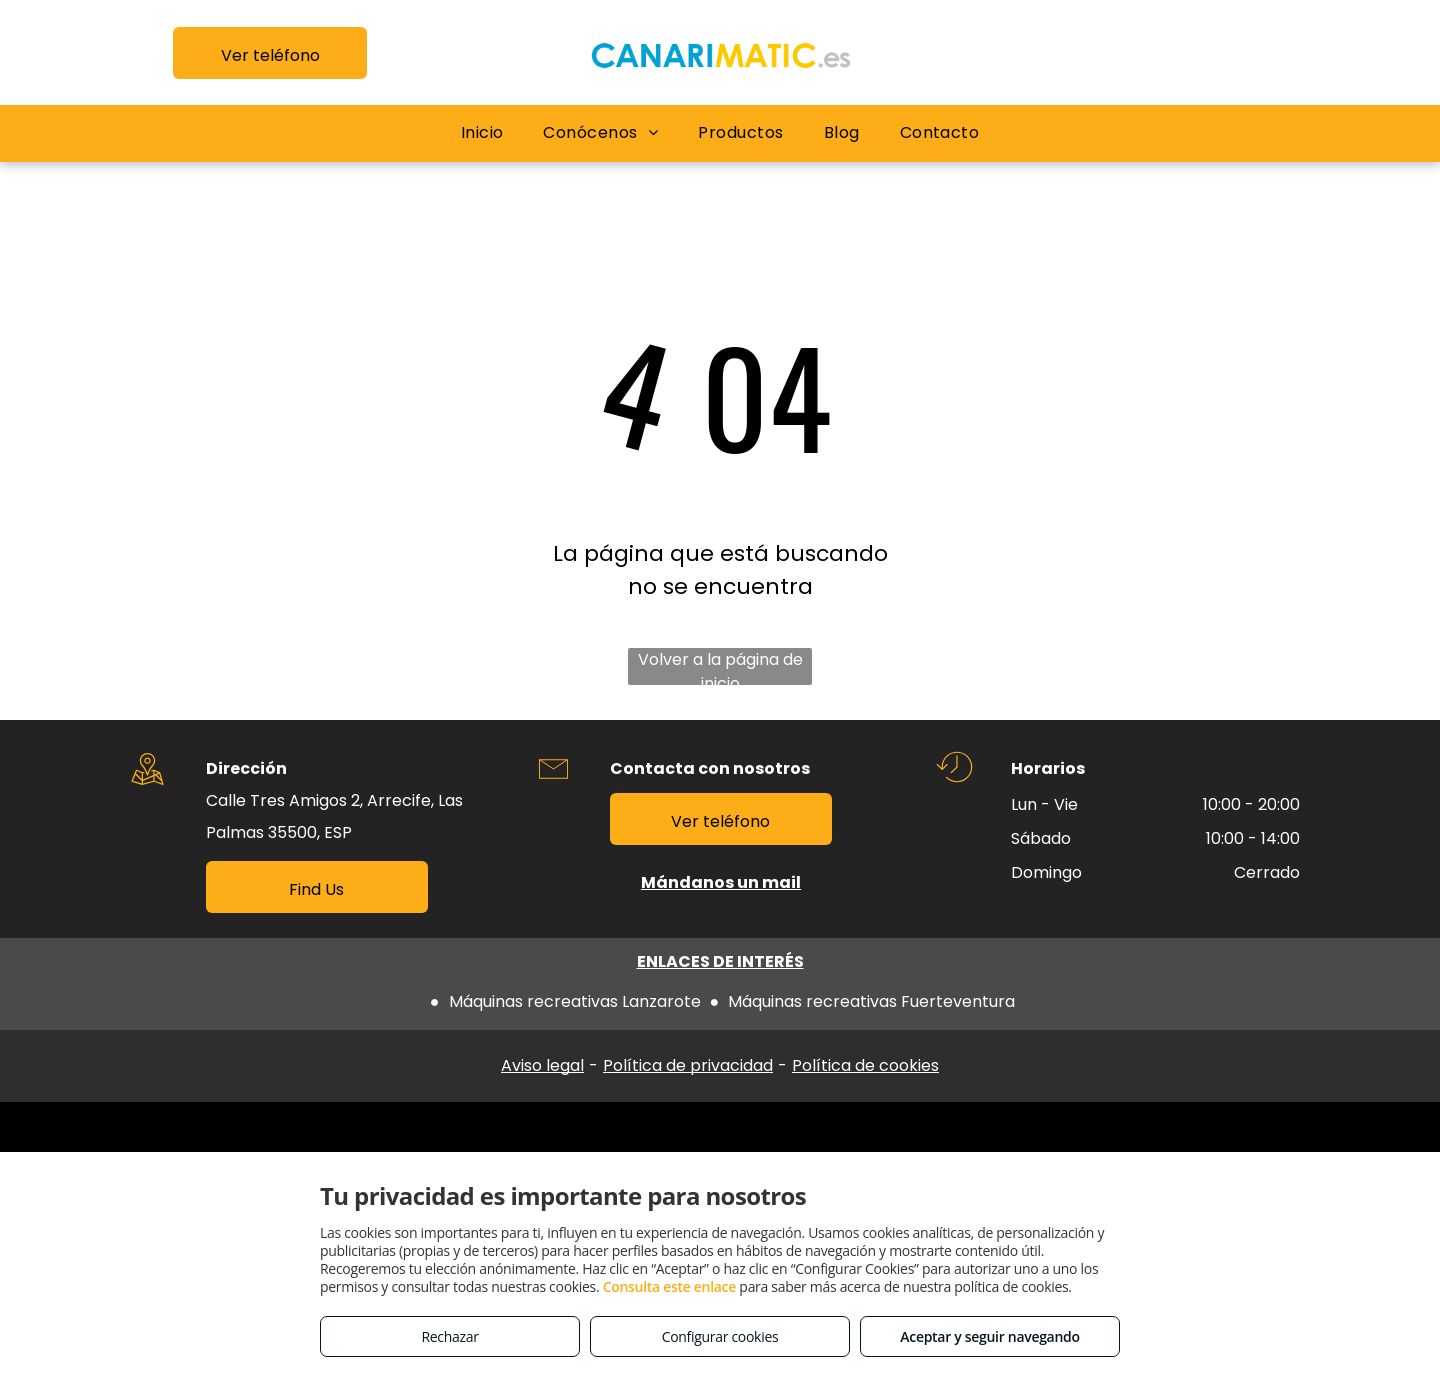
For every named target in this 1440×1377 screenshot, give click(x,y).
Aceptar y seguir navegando (989, 1336)
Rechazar (449, 1336)
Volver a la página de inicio (720, 666)
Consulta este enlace (669, 1286)
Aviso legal (542, 1065)
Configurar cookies (720, 1336)
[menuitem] (482, 133)
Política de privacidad (688, 1065)
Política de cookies (865, 1065)
